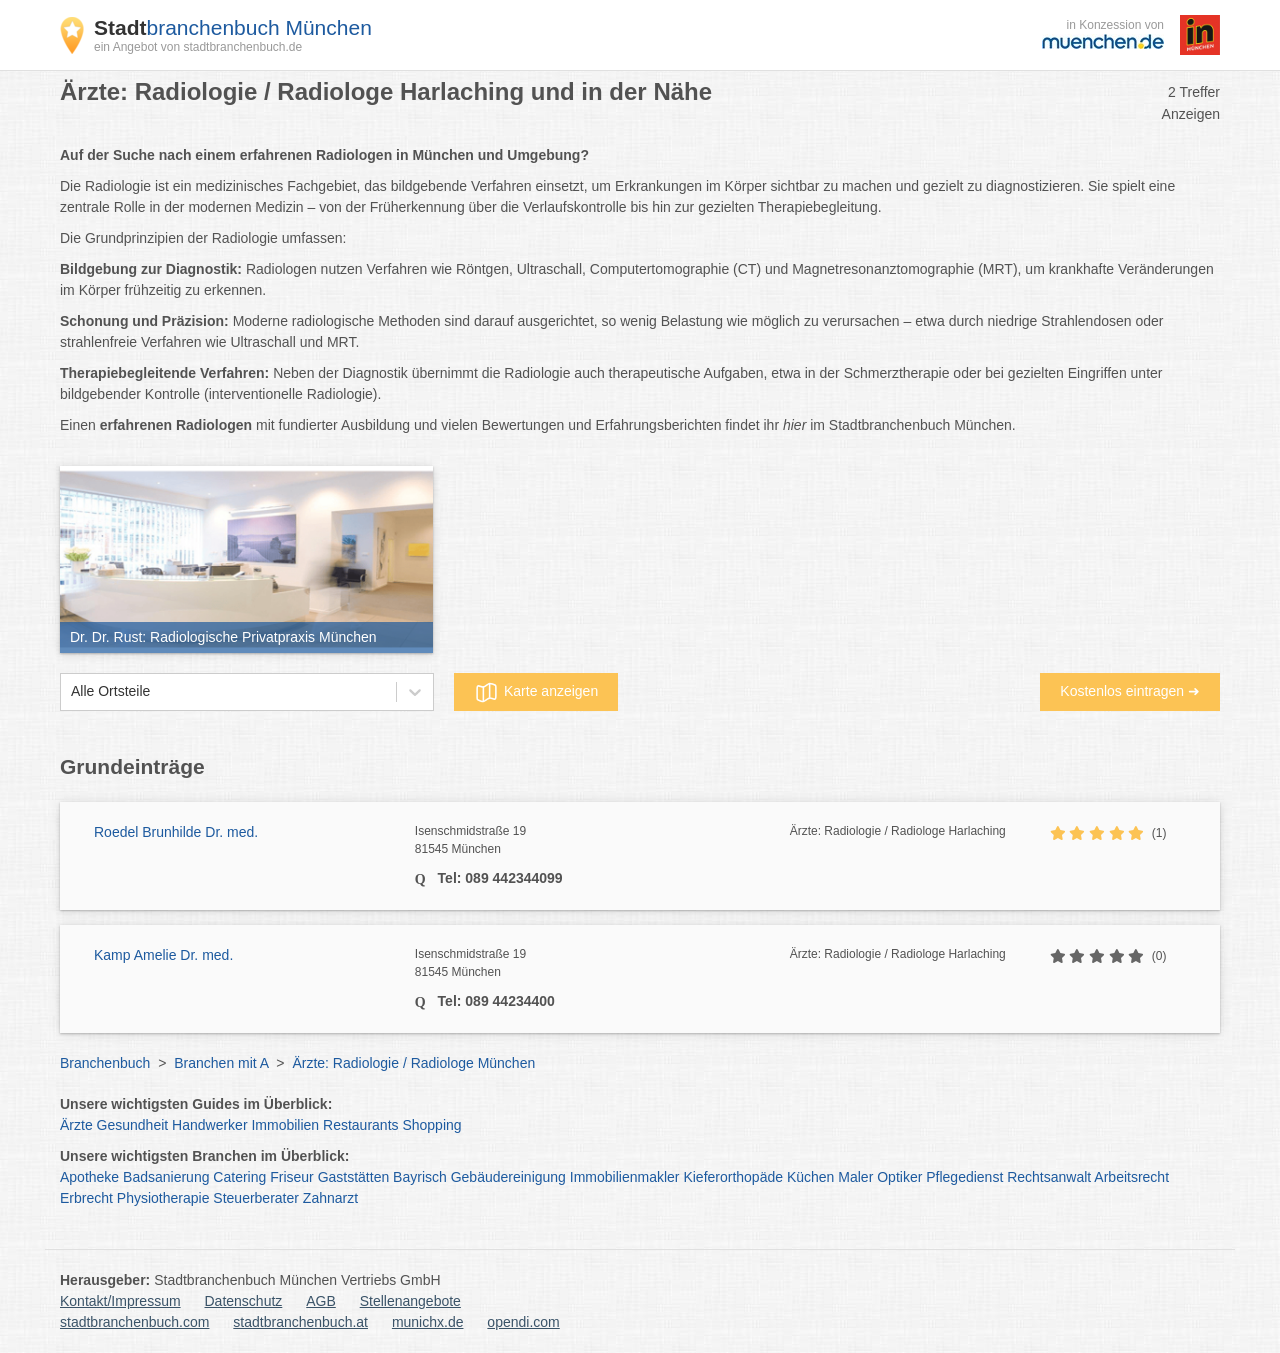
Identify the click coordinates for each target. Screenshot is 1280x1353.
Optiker (899, 1177)
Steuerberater (256, 1198)
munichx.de (428, 1322)
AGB (321, 1301)
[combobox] (71, 691)
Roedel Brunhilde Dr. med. (176, 832)
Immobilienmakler (625, 1177)
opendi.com (523, 1322)
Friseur (292, 1177)
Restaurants (360, 1125)
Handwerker (209, 1125)
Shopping (431, 1125)
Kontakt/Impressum (120, 1301)
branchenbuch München (233, 27)
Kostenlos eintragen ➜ (1130, 691)
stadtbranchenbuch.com (134, 1322)
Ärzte (76, 1125)
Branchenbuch (105, 1063)
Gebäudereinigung (508, 1177)
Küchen (810, 1177)
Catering (239, 1177)
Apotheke (89, 1177)
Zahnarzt (330, 1198)
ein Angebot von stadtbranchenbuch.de (198, 47)
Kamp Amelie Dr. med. (163, 955)
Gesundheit (133, 1125)
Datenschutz (244, 1301)
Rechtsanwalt (1049, 1177)
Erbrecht (86, 1198)
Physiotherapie (163, 1198)
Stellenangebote (410, 1301)
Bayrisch (420, 1177)
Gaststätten (354, 1177)
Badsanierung (166, 1177)
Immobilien (285, 1125)
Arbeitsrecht (1131, 1177)
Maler (855, 1177)
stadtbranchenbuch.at (300, 1322)
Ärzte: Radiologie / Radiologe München (413, 1063)
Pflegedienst (964, 1177)
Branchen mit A (221, 1063)
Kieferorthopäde (733, 1177)
